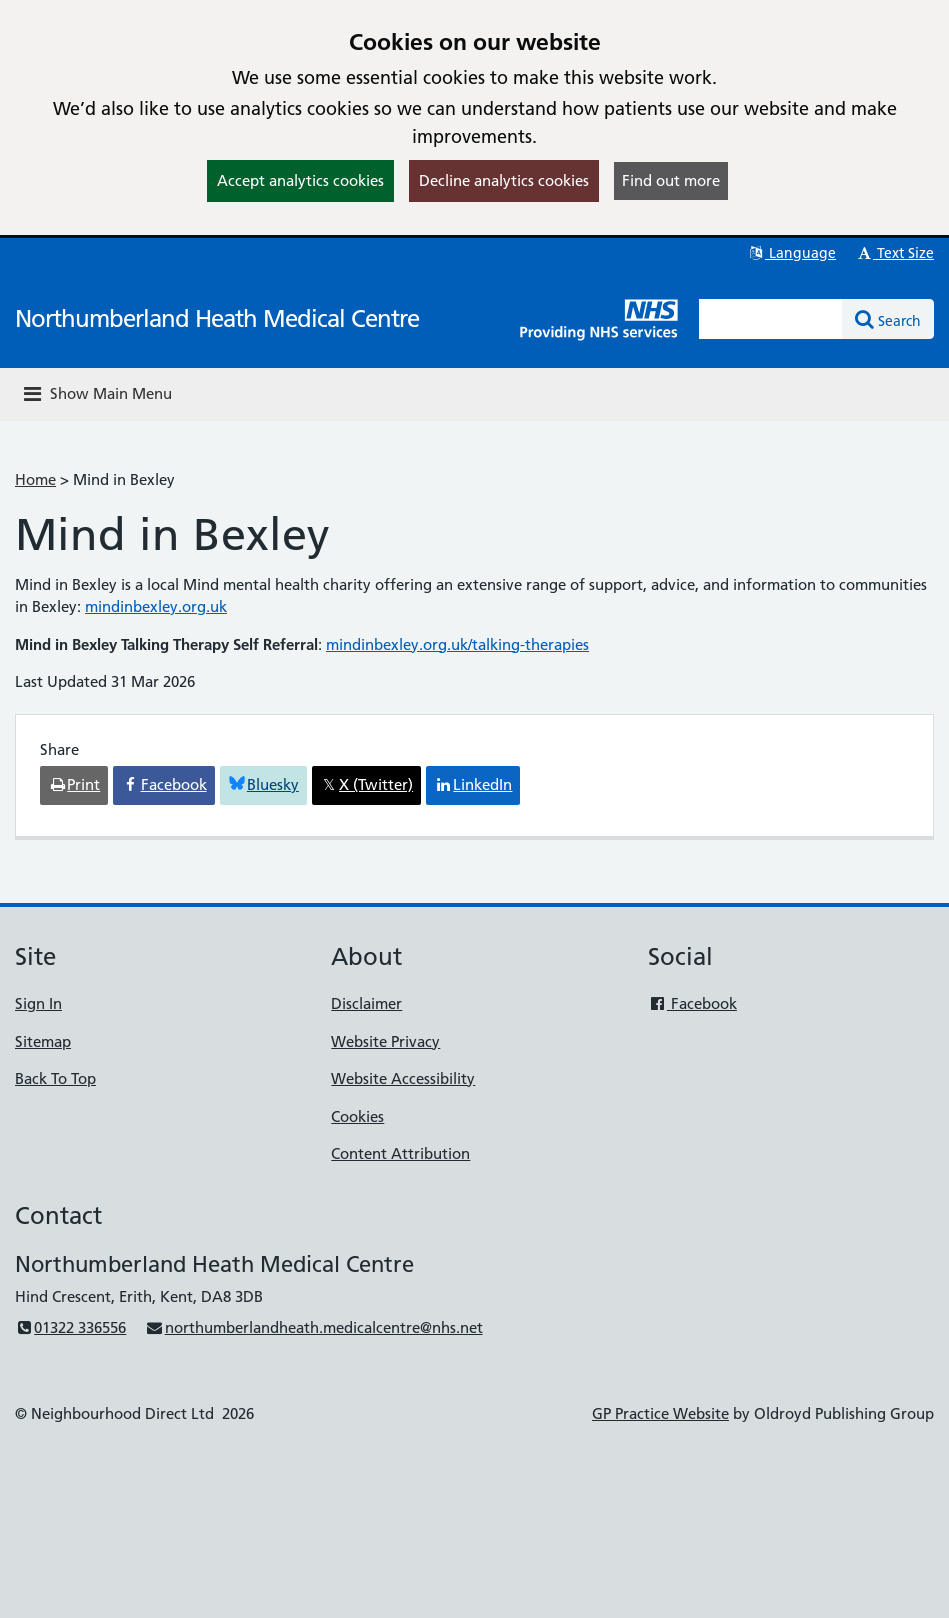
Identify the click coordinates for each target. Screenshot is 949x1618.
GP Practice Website (660, 1413)
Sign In (38, 1003)
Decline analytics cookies (504, 180)
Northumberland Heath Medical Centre (217, 318)
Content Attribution (400, 1153)
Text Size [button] (894, 253)
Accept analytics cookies (300, 180)
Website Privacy (385, 1041)
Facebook (692, 1003)
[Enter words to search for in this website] (771, 319)
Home (35, 479)
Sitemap (43, 1041)
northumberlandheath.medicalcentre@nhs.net (313, 1327)
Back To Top (55, 1078)
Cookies (357, 1116)
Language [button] (791, 253)
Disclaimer (366, 1003)
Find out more (671, 180)
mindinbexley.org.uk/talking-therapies (457, 644)
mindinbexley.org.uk (156, 606)
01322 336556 (70, 1327)
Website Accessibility (403, 1078)
